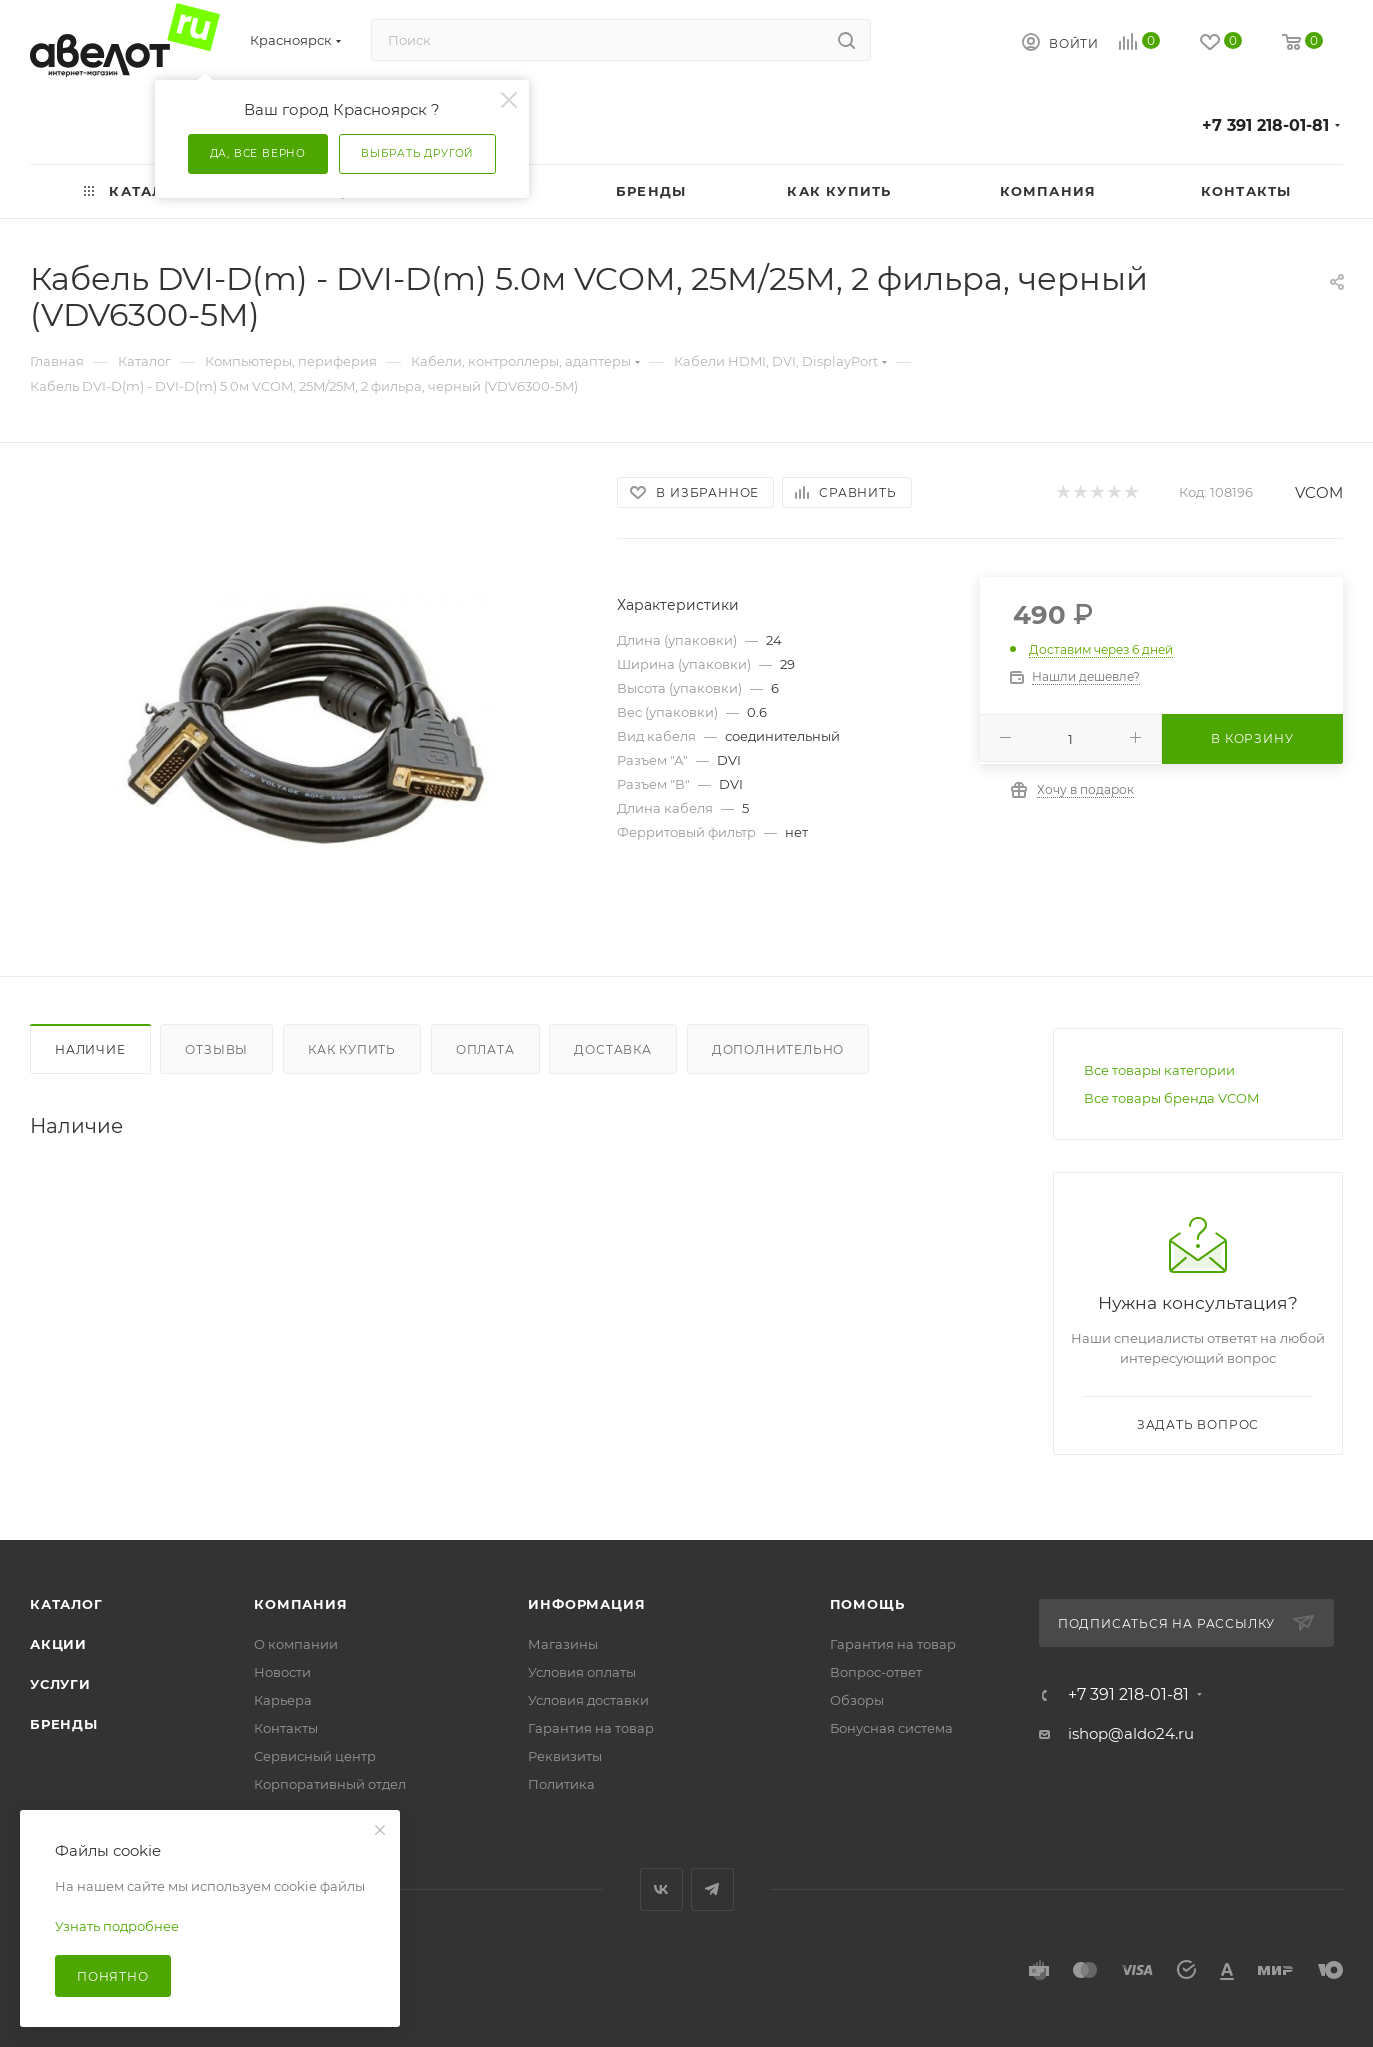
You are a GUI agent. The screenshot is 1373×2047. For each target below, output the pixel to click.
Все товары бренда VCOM (1171, 1098)
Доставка (612, 1049)
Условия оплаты (582, 1672)
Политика (561, 1784)
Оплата (485, 1049)
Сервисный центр (315, 1756)
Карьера (283, 1700)
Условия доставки (588, 1700)
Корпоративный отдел (330, 1784)
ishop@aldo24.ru (1131, 1733)
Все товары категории (1159, 1070)
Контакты (286, 1728)
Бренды (64, 1724)
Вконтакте (661, 1889)
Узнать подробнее (117, 1926)
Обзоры (857, 1700)
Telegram (712, 1889)
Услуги (60, 1684)
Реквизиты (565, 1756)
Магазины (563, 1644)
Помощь (867, 1604)
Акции (58, 1644)
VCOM (1319, 492)
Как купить (352, 1049)
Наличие (90, 1049)
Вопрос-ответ (876, 1672)
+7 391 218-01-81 (1265, 125)
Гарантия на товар (591, 1728)
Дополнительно (778, 1049)
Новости (282, 1672)
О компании (296, 1644)
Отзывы (216, 1049)
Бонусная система (891, 1728)
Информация (586, 1604)
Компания (300, 1604)
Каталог (66, 1604)
